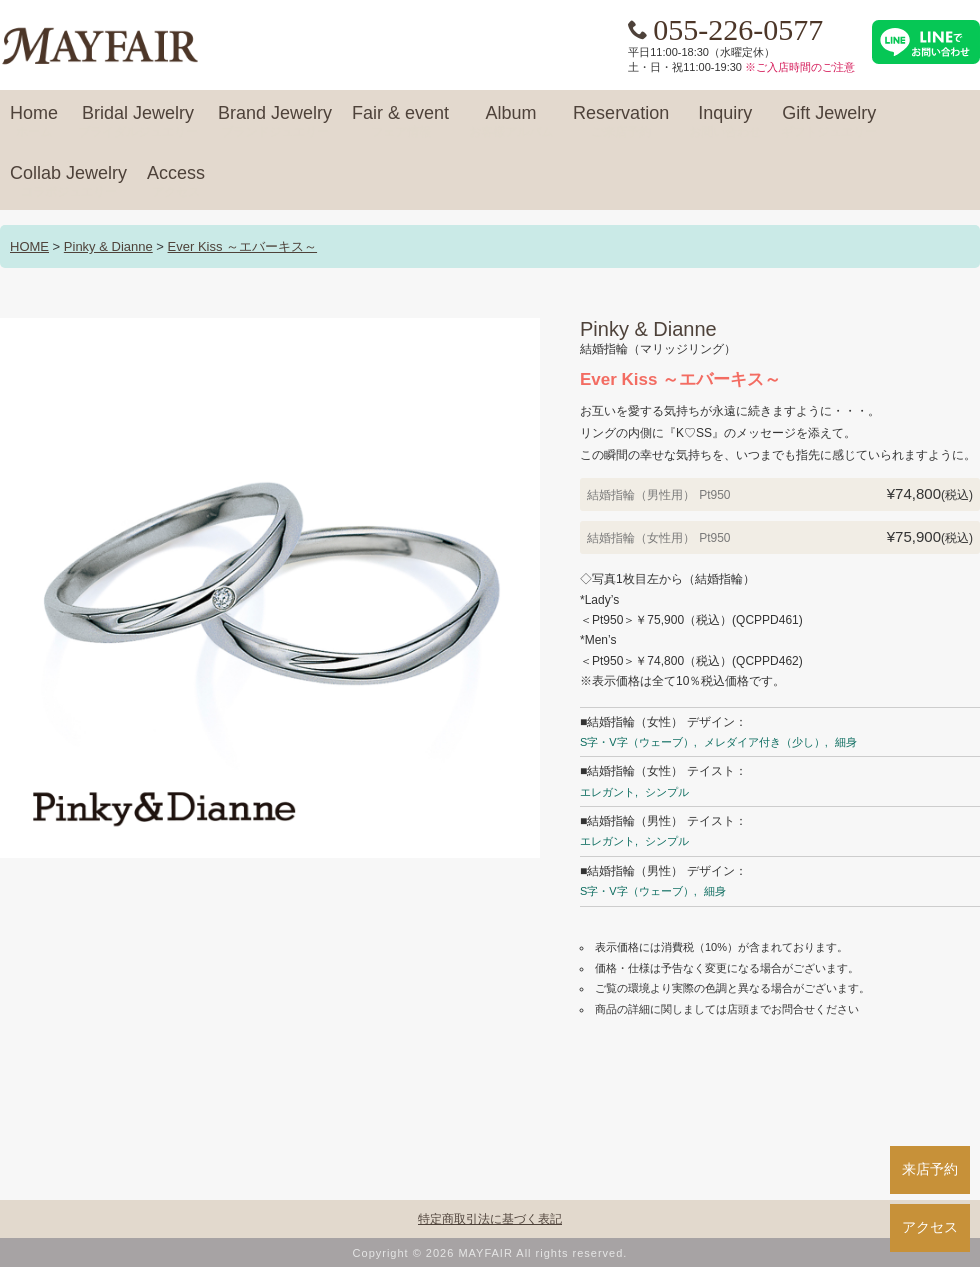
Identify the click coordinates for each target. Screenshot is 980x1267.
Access (176, 182)
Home (34, 122)
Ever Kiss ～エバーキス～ (243, 246)
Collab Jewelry (68, 182)
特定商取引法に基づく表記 (490, 1219)
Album (511, 122)
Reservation (621, 122)
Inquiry (725, 122)
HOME (29, 246)
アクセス (930, 1227)
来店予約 (930, 1169)
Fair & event (400, 122)
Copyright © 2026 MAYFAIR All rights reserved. (490, 1253)
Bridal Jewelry (138, 122)
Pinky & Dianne (108, 246)
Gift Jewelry (829, 122)
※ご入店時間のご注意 (800, 67)
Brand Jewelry (275, 122)
